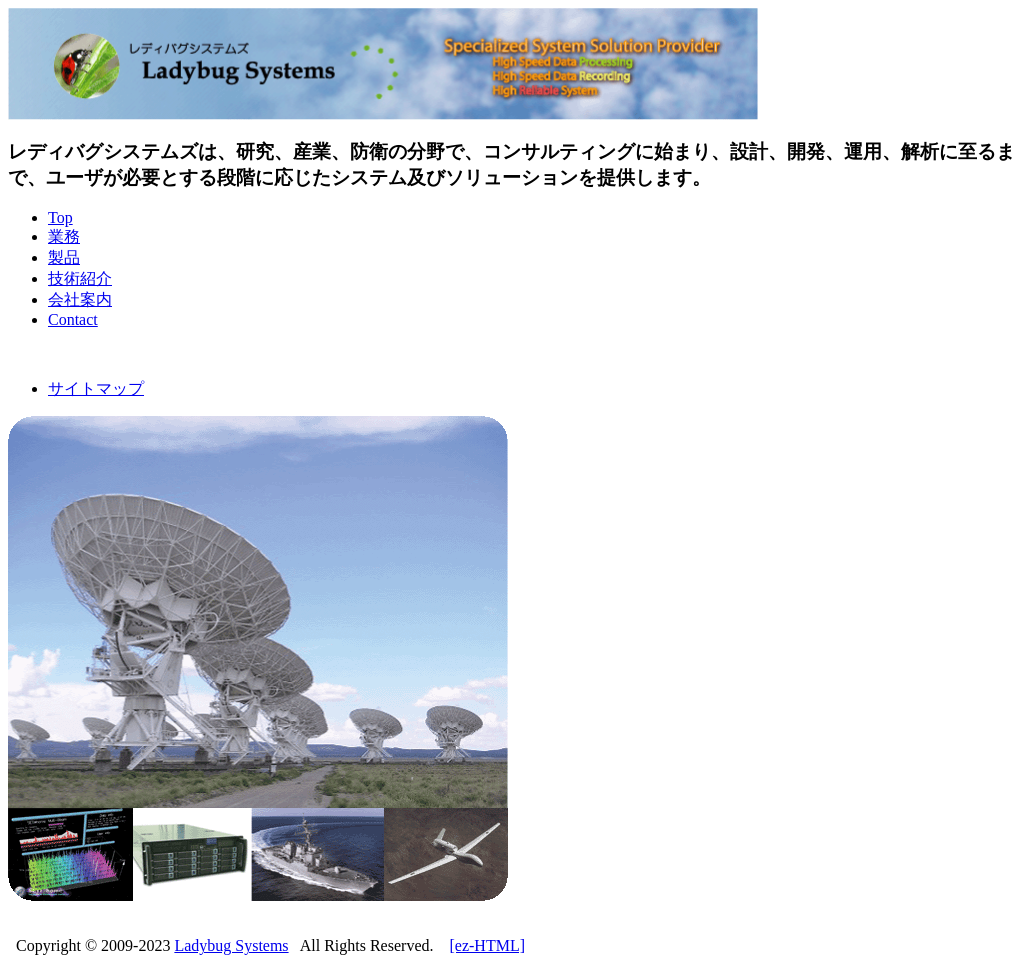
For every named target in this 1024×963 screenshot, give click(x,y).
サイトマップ (96, 388)
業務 (64, 236)
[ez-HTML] (487, 945)
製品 (64, 257)
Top (60, 217)
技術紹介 (80, 278)
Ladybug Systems (231, 945)
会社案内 (80, 299)
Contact (73, 319)
